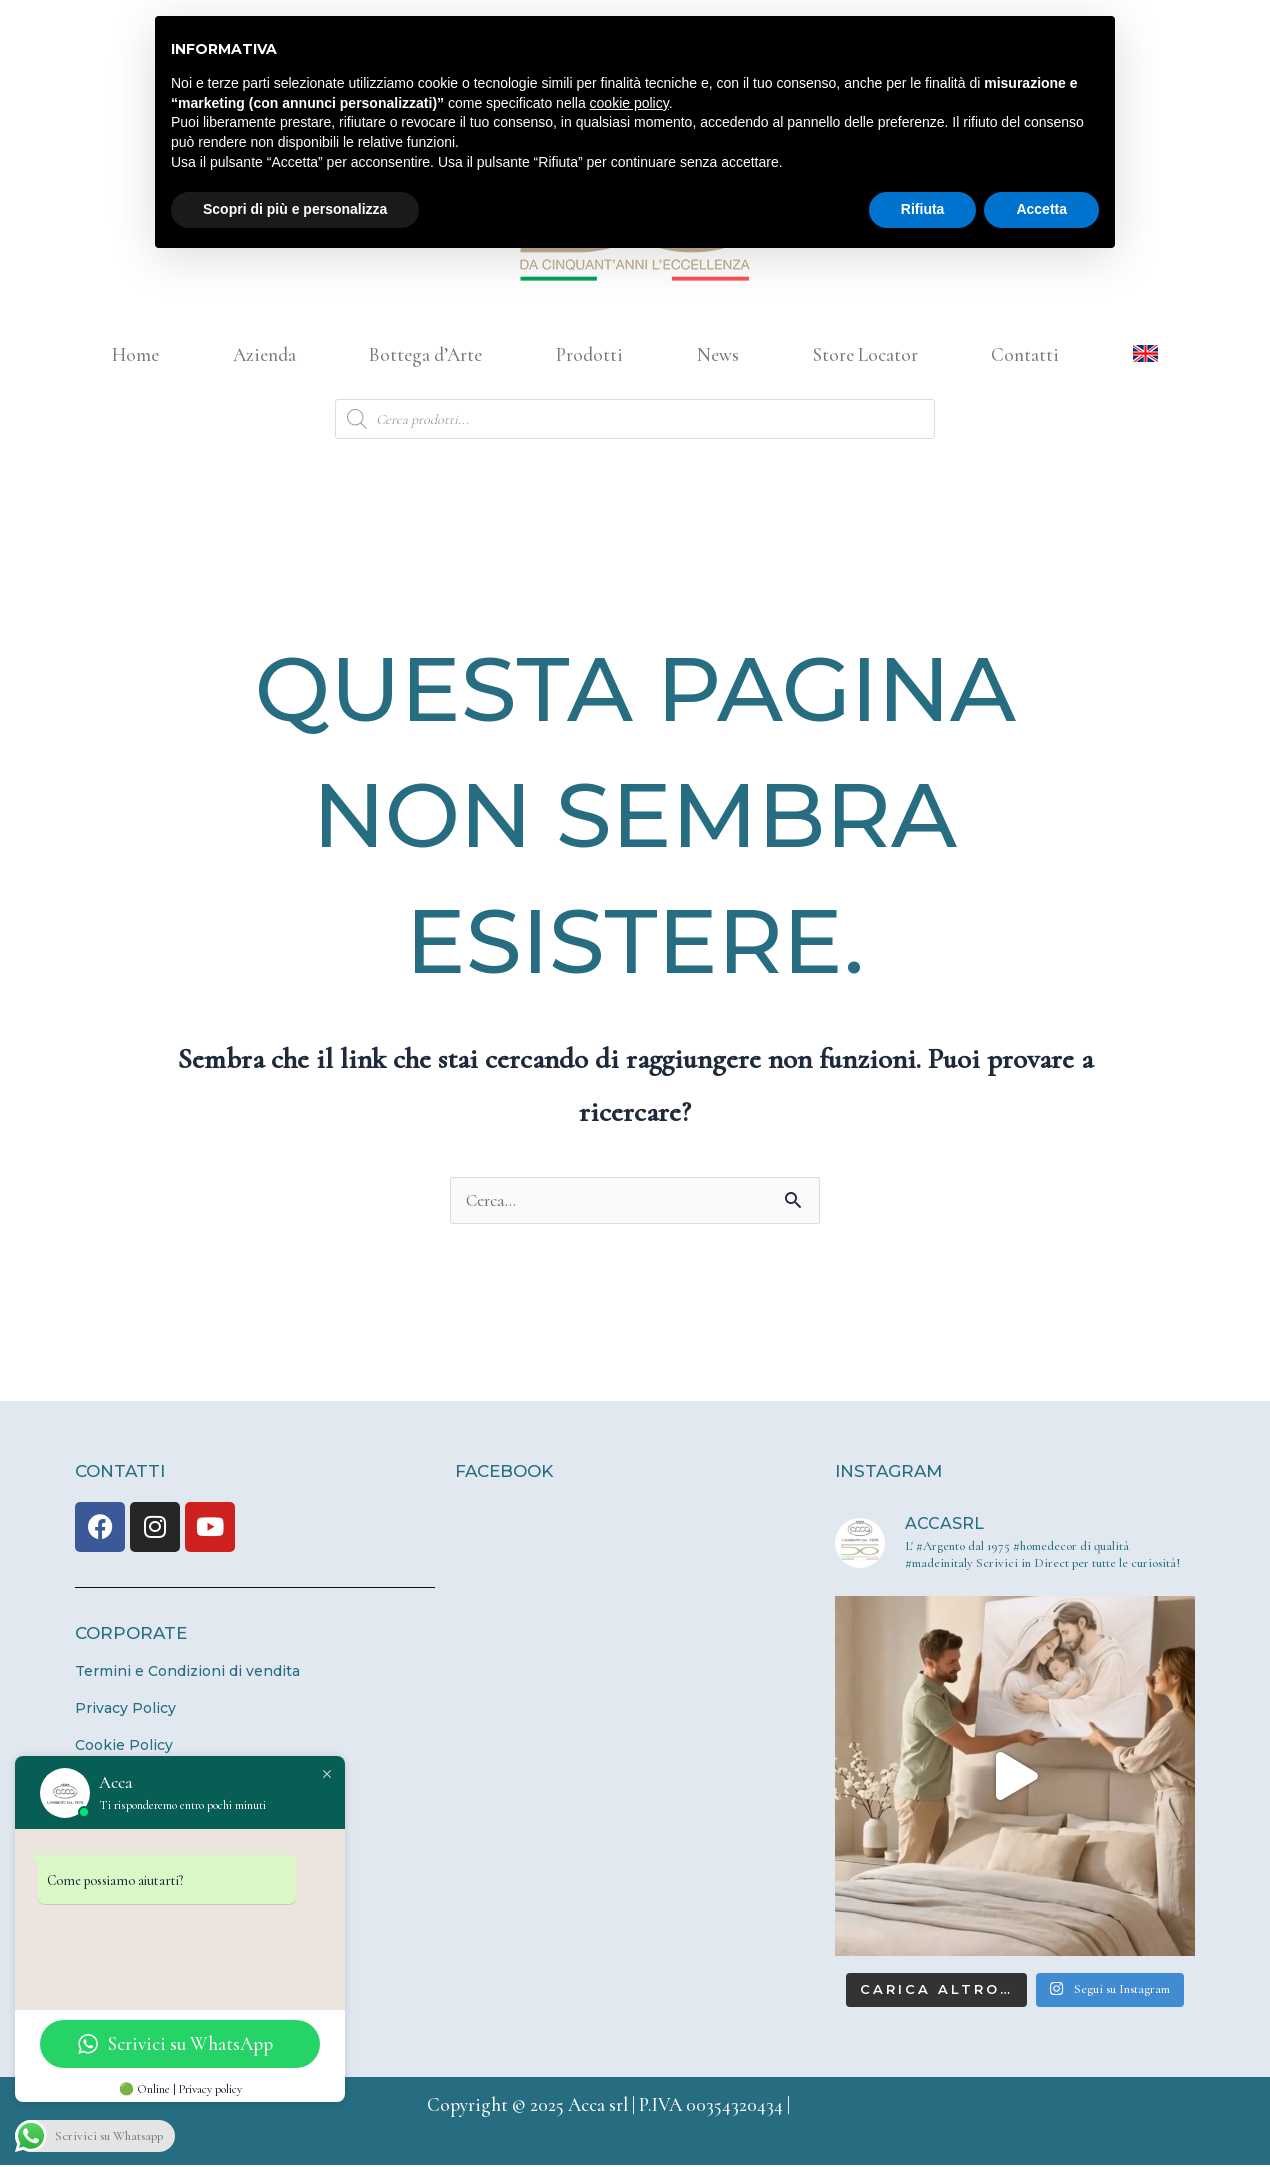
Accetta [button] (1041, 209)
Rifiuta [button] (923, 209)
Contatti (1025, 354)
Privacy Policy (125, 1710)
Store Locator (865, 354)
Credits (819, 2106)
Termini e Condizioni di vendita (187, 1673)
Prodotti (589, 354)
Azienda (264, 354)
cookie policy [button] (629, 103)
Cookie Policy (124, 1747)
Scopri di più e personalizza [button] (295, 209)
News (718, 354)
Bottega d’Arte (425, 354)
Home (135, 354)
